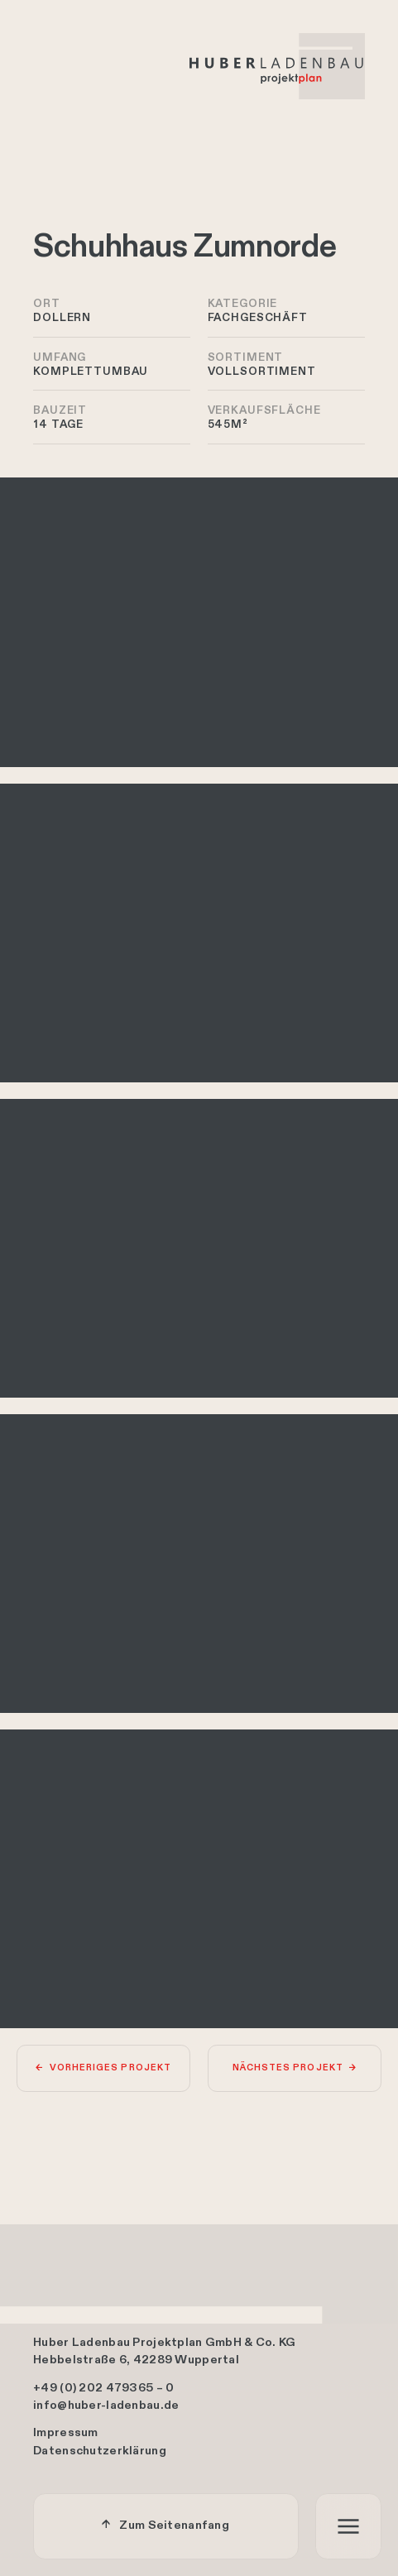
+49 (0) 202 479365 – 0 (103, 2388)
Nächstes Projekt (288, 2068)
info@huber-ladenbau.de (106, 2406)
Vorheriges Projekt (110, 2068)
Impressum (65, 2433)
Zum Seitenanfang (174, 2525)
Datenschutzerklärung (99, 2452)
